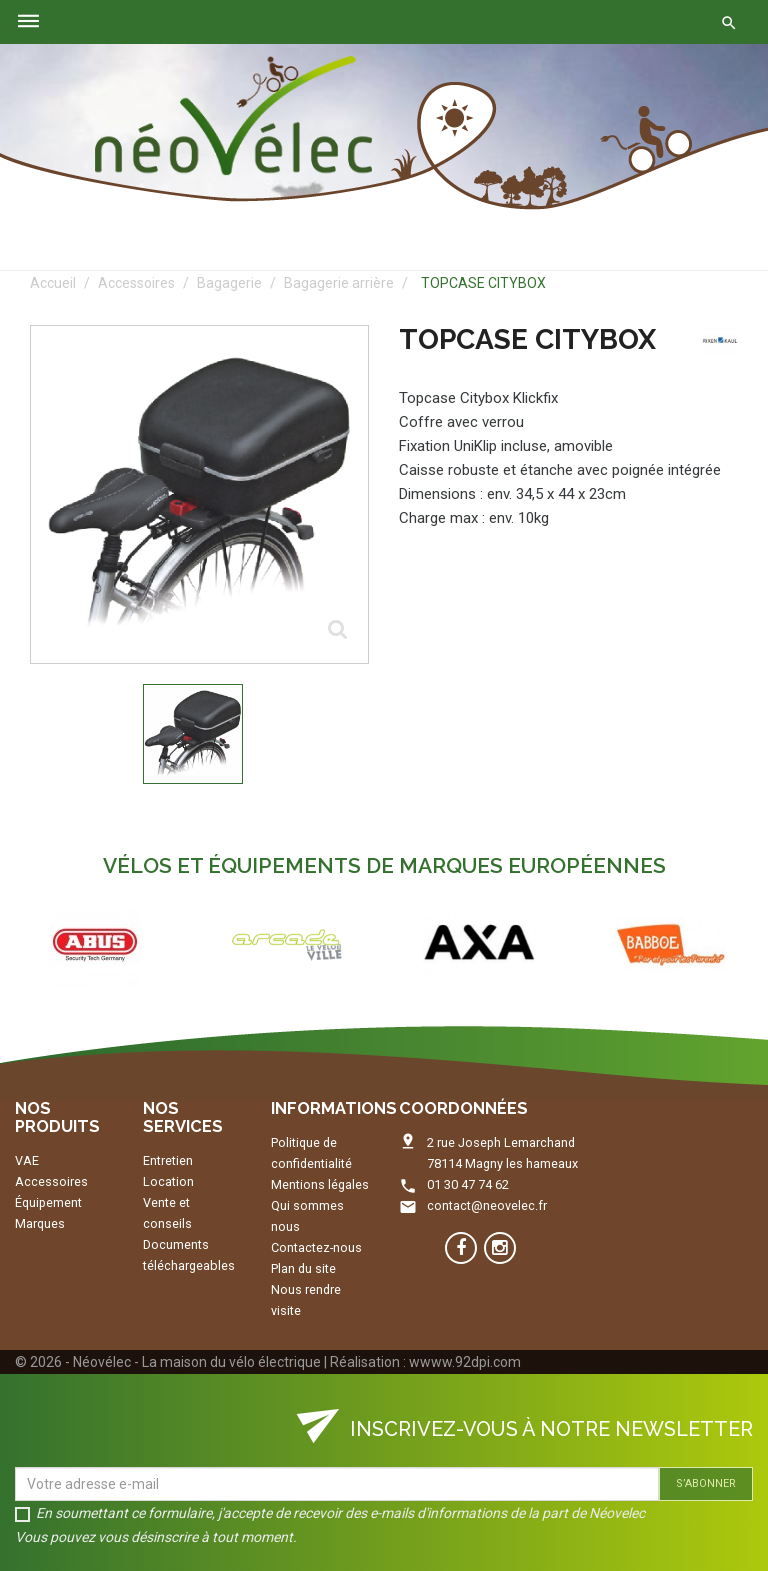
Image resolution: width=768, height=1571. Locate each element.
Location (168, 1181)
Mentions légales (320, 1184)
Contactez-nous (316, 1247)
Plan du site (303, 1268)
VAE (27, 1160)
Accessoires (51, 1181)
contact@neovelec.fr (487, 1205)
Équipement (48, 1202)
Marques (40, 1223)
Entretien (168, 1160)
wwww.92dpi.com (465, 1362)
